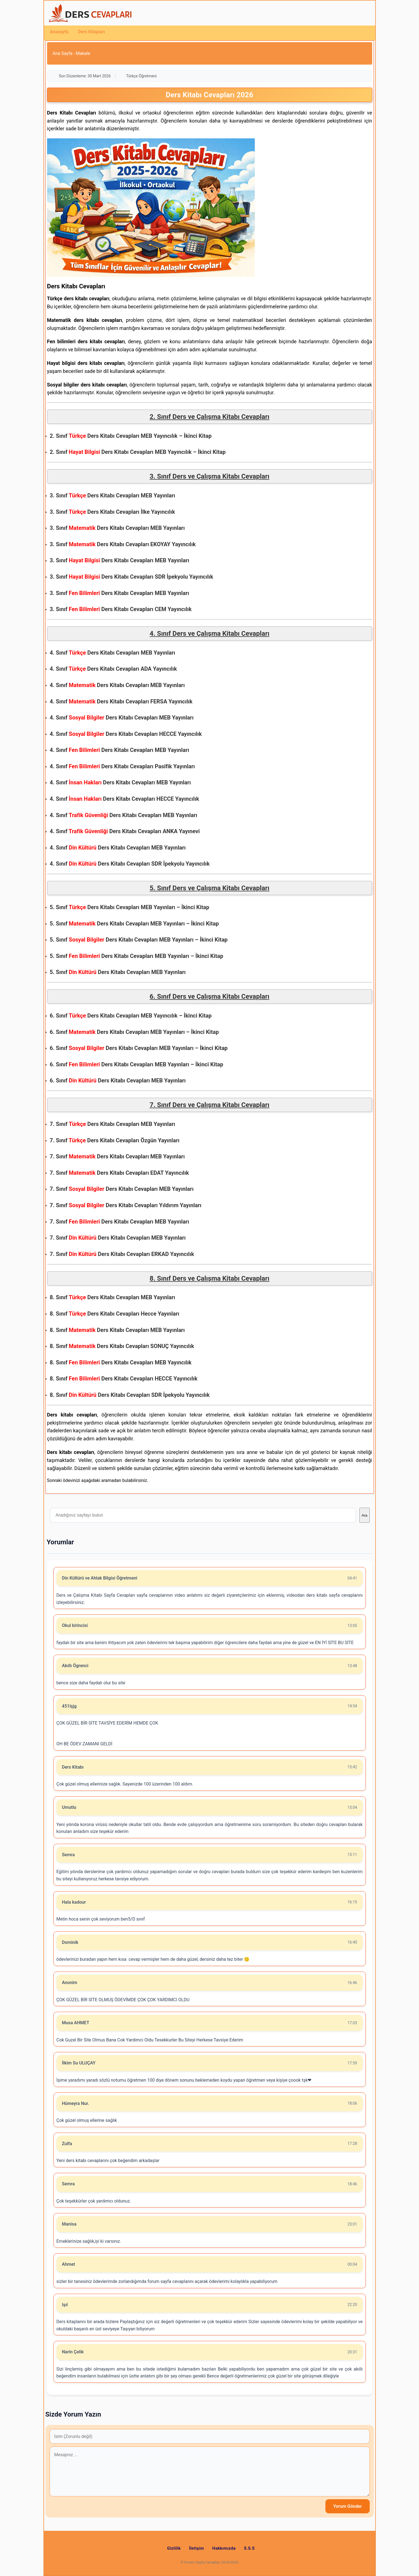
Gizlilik (174, 2548)
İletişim (196, 2548)
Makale (83, 53)
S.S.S (249, 2548)
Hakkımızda (224, 2548)
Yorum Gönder (347, 2506)
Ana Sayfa (63, 53)
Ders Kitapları (91, 31)
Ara (364, 1515)
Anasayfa (59, 31)
